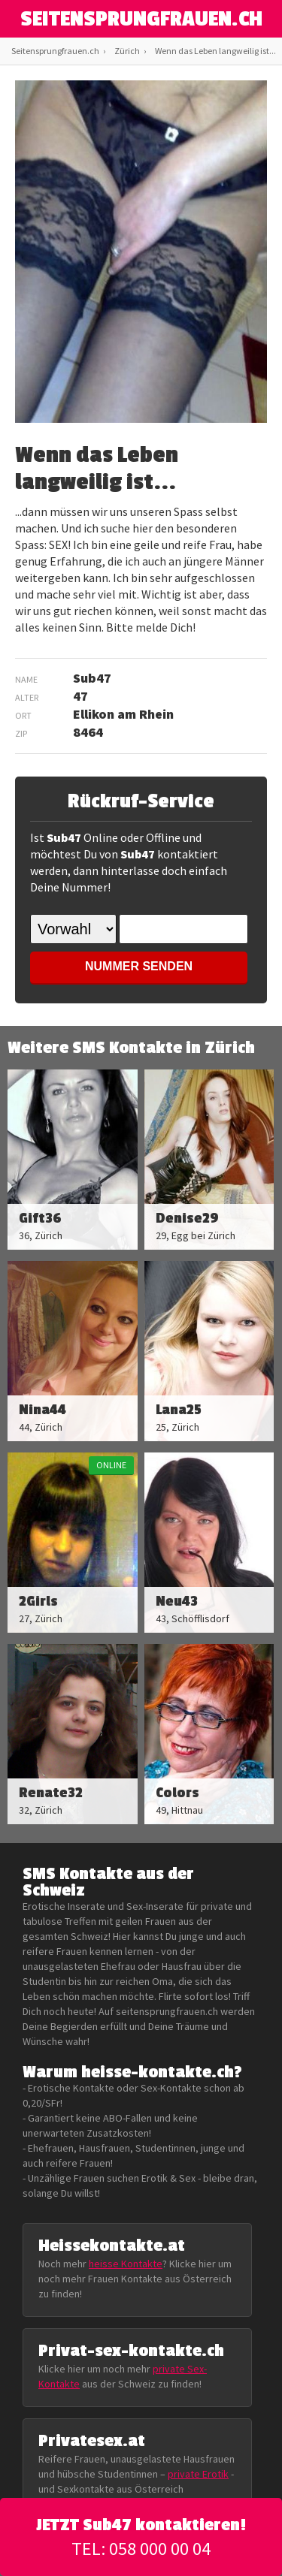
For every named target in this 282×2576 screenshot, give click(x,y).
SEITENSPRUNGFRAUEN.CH (141, 19)
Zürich (127, 50)
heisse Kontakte (125, 2263)
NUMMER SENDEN (139, 966)
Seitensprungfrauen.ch (55, 50)
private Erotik (198, 2474)
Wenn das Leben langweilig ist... (215, 50)
